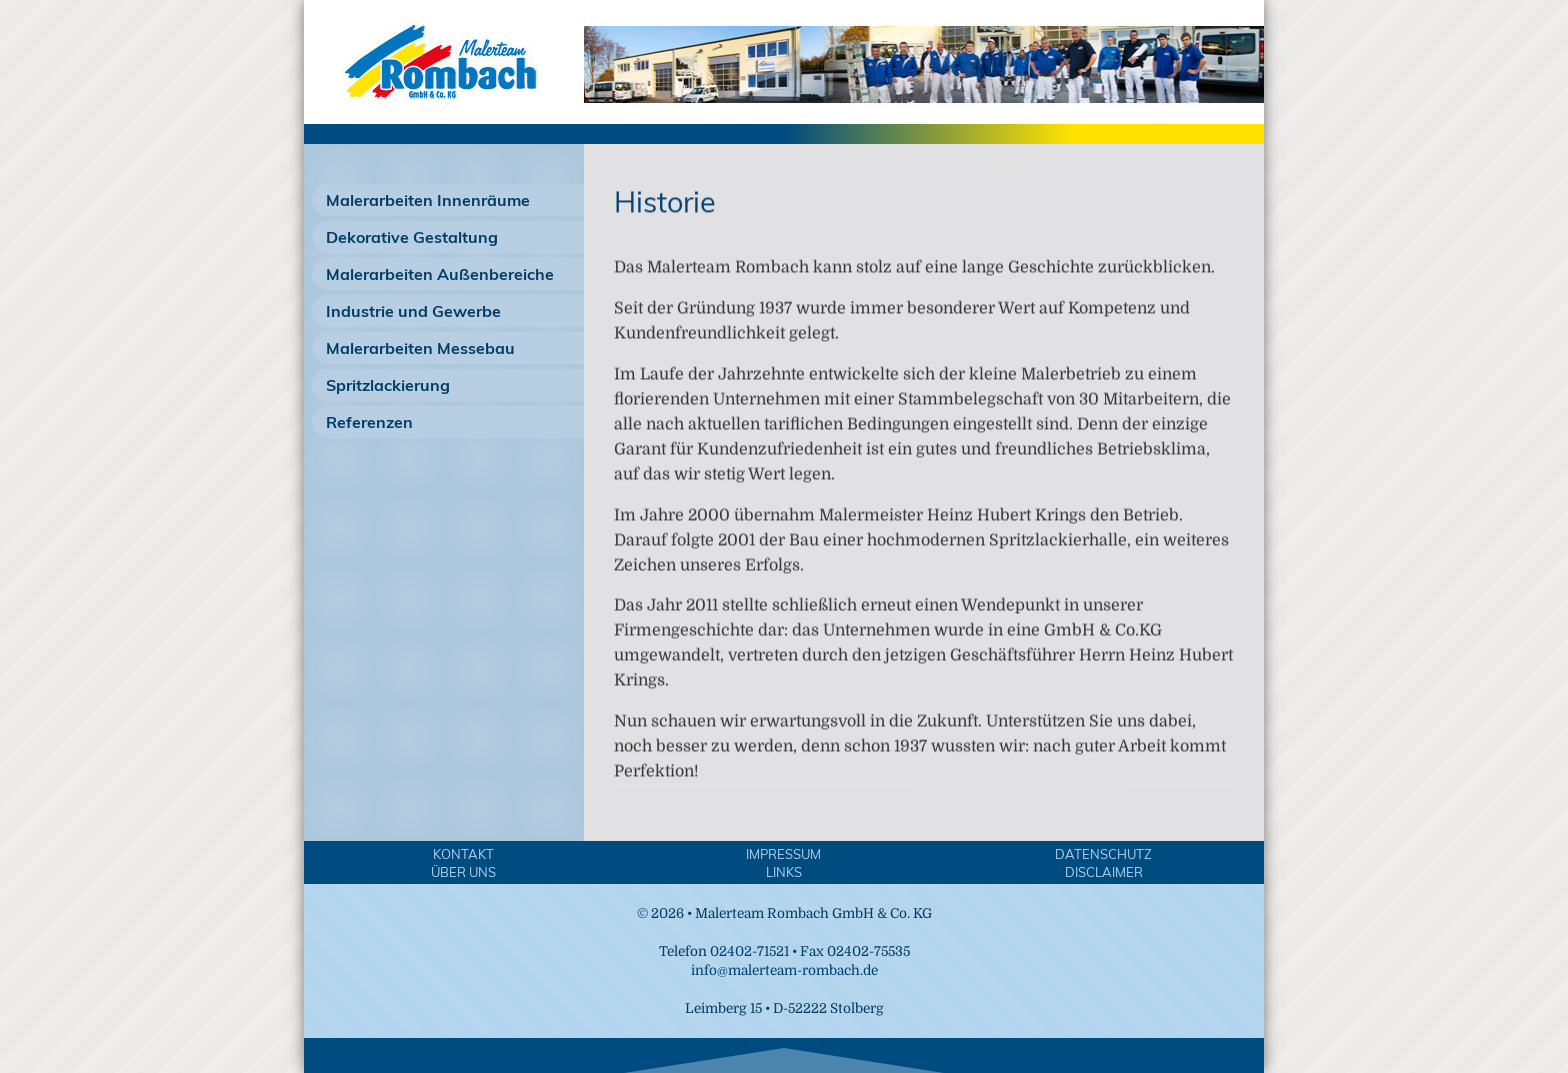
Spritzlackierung (388, 385)
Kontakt (463, 854)
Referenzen (369, 422)
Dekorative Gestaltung (412, 237)
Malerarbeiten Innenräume (428, 200)
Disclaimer (1104, 872)
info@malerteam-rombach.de (784, 970)
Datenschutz (1103, 854)
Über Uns (463, 872)
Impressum (783, 854)
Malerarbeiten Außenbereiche (440, 274)
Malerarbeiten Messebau (420, 348)
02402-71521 (749, 951)
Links (784, 872)
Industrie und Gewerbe (413, 311)
